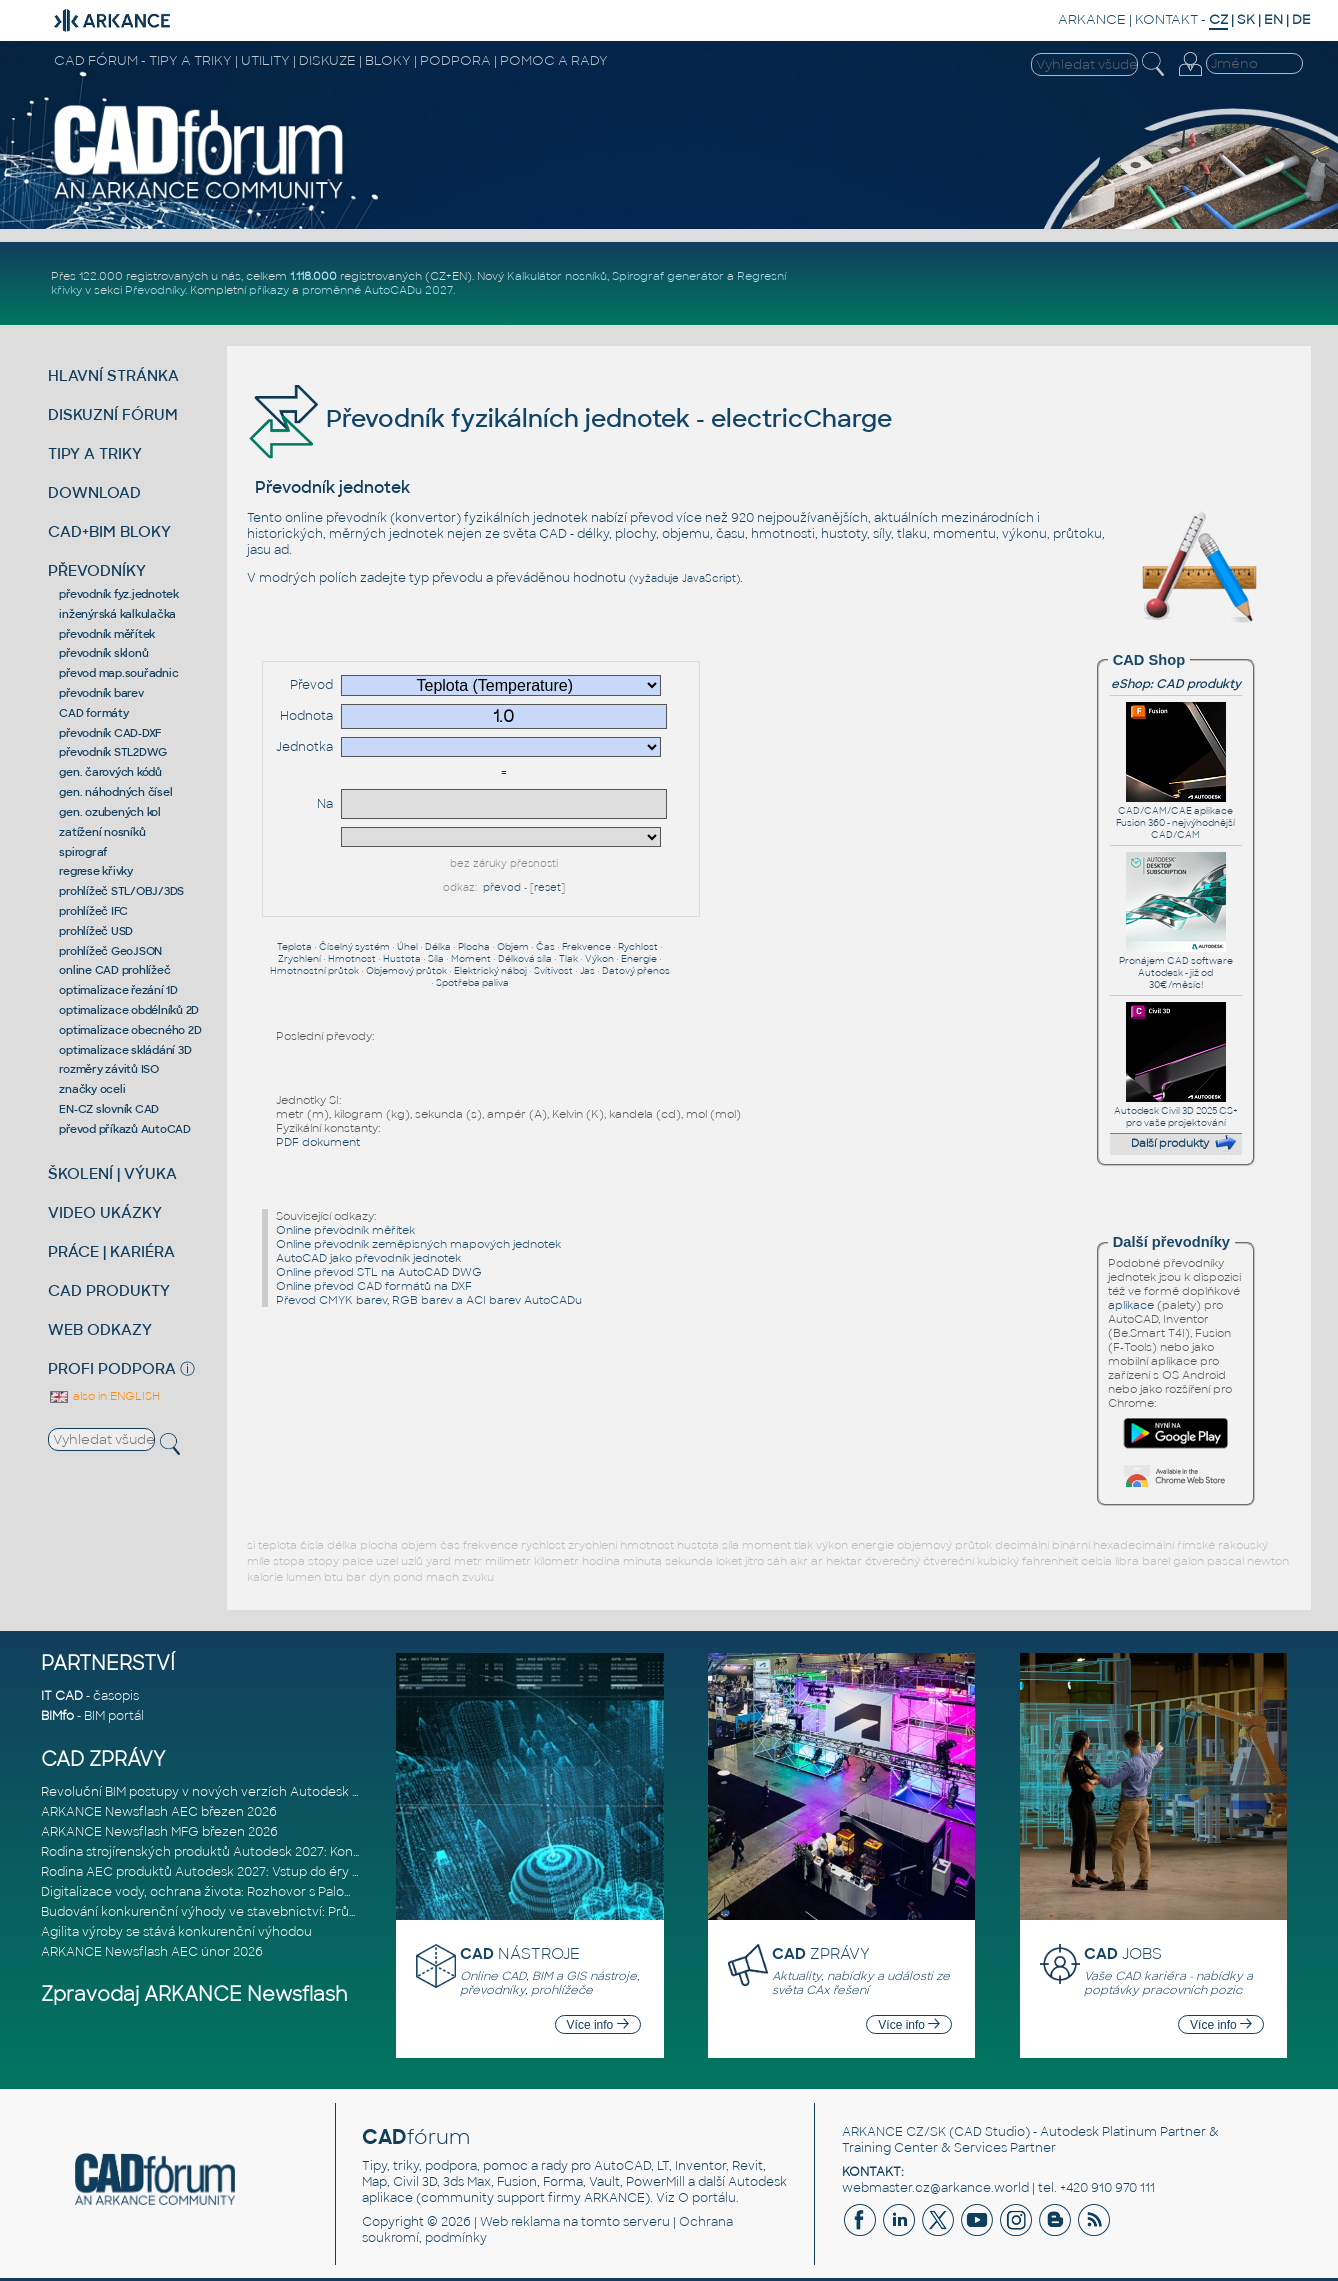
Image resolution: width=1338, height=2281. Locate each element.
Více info (598, 2025)
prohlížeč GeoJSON (110, 951)
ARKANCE (1092, 19)
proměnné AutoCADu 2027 (377, 290)
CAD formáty (93, 713)
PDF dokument (318, 1142)
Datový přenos (636, 971)
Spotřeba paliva (472, 983)
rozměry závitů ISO (109, 1069)
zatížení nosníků (102, 832)
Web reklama (520, 2222)
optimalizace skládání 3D (125, 1050)
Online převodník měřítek (345, 1230)
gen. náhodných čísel (115, 792)
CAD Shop (1149, 660)
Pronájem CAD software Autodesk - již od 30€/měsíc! (1176, 967)
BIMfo (57, 1716)
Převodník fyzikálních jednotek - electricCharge (569, 418)
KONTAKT (1166, 19)
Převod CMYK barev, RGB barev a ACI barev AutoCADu (429, 1300)
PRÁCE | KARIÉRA (111, 1251)
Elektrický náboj (490, 971)
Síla (436, 959)
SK (1246, 19)
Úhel (407, 947)
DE (1301, 19)
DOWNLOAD (94, 492)
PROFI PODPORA (112, 1368)
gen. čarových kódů (110, 772)
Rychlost (638, 947)
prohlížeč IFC (93, 911)
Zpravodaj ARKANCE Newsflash (194, 1994)
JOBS (1123, 1953)
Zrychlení (299, 959)
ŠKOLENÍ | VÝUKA (112, 1173)
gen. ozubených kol (110, 812)
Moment (471, 959)
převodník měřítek (107, 634)
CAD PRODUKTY (109, 1290)
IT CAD (62, 1696)
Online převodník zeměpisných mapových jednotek (418, 1244)
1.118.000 (313, 276)
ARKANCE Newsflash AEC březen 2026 (159, 1812)
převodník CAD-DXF (110, 733)
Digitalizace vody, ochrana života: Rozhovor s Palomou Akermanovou (252, 1892)
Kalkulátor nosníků (557, 276)
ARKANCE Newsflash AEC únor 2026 (152, 1952)
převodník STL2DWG (113, 752)
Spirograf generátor (668, 276)
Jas (587, 971)
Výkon (599, 959)
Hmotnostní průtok (314, 971)
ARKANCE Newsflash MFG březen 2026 (159, 1832)
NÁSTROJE (520, 1953)
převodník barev (101, 693)
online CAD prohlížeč (114, 970)
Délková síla (525, 959)
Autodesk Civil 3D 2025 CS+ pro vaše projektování (1176, 1111)
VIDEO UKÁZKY (105, 1212)
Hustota (402, 959)
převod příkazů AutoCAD (125, 1129)
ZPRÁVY (821, 1953)
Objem (513, 947)
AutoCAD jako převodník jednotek (368, 1258)
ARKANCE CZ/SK (894, 2132)
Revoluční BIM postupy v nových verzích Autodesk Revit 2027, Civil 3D (253, 1792)
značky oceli (92, 1089)
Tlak (568, 959)
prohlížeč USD (96, 931)
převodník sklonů (103, 653)
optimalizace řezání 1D (118, 990)
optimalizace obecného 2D (130, 1030)
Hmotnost (352, 959)
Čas (545, 947)
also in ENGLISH (104, 1396)
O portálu (707, 2198)
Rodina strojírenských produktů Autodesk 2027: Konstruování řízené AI (254, 1852)
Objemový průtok (406, 971)
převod (502, 887)
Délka (438, 947)
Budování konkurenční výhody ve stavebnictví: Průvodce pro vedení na (257, 1912)
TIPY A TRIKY (95, 453)
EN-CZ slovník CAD (109, 1109)
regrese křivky (96, 871)
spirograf (83, 852)
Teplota (294, 947)
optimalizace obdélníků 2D (129, 1010)
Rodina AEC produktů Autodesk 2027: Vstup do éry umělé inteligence (253, 1872)
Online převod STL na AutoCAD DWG (379, 1272)
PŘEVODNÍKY (97, 570)
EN (1273, 19)
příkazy (269, 290)
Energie (639, 959)
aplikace (1131, 1305)
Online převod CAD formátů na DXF (374, 1286)
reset (547, 887)
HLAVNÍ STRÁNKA (113, 375)
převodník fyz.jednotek (119, 594)
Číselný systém (354, 947)
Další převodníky (1171, 1242)
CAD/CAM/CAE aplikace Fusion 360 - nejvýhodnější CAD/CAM (1175, 817)
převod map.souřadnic (118, 673)
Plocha (474, 947)
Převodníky (155, 290)
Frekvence (586, 947)
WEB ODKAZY (100, 1329)
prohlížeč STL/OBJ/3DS (121, 891)
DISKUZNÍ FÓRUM (113, 414)
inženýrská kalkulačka (117, 614)
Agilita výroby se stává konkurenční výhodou (176, 1932)
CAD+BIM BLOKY (109, 531)
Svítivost (553, 971)
